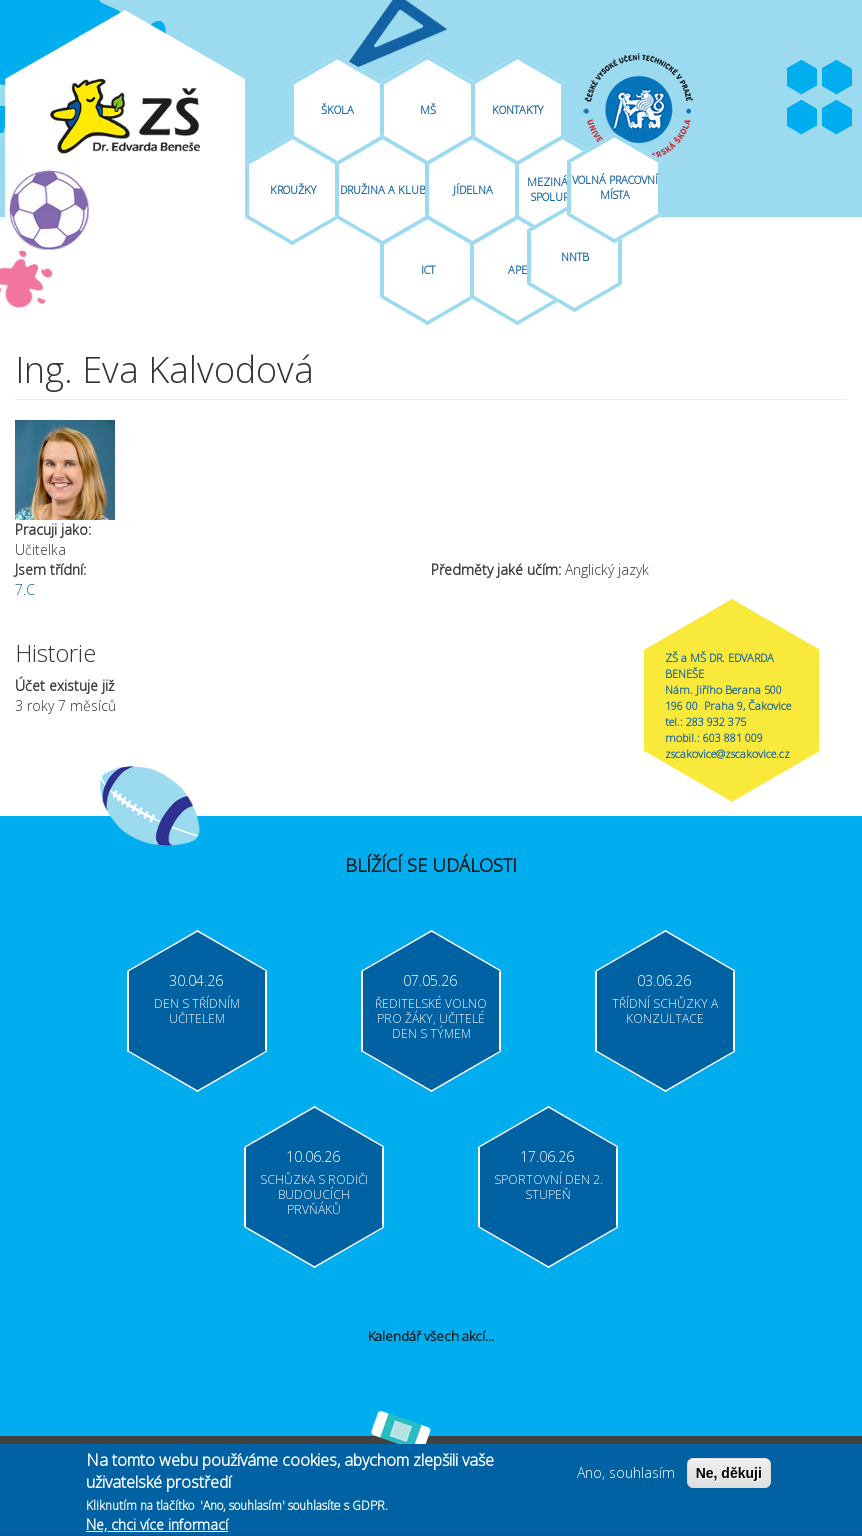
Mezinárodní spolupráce (563, 189)
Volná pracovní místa (615, 187)
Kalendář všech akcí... (431, 1336)
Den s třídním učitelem (197, 1011)
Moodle (837, 118)
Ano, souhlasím (626, 1475)
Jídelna (473, 189)
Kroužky (293, 189)
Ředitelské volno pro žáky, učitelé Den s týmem (431, 1018)
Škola (337, 109)
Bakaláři (802, 118)
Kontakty (517, 109)
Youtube (837, 78)
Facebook (802, 78)
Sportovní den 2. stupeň (548, 1187)
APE (517, 269)
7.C (25, 589)
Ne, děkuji (729, 1476)
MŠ (428, 109)
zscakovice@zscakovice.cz (727, 753)
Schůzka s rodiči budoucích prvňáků (314, 1194)
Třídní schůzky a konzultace (665, 1011)
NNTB (575, 256)
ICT (428, 269)
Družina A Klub (383, 189)
